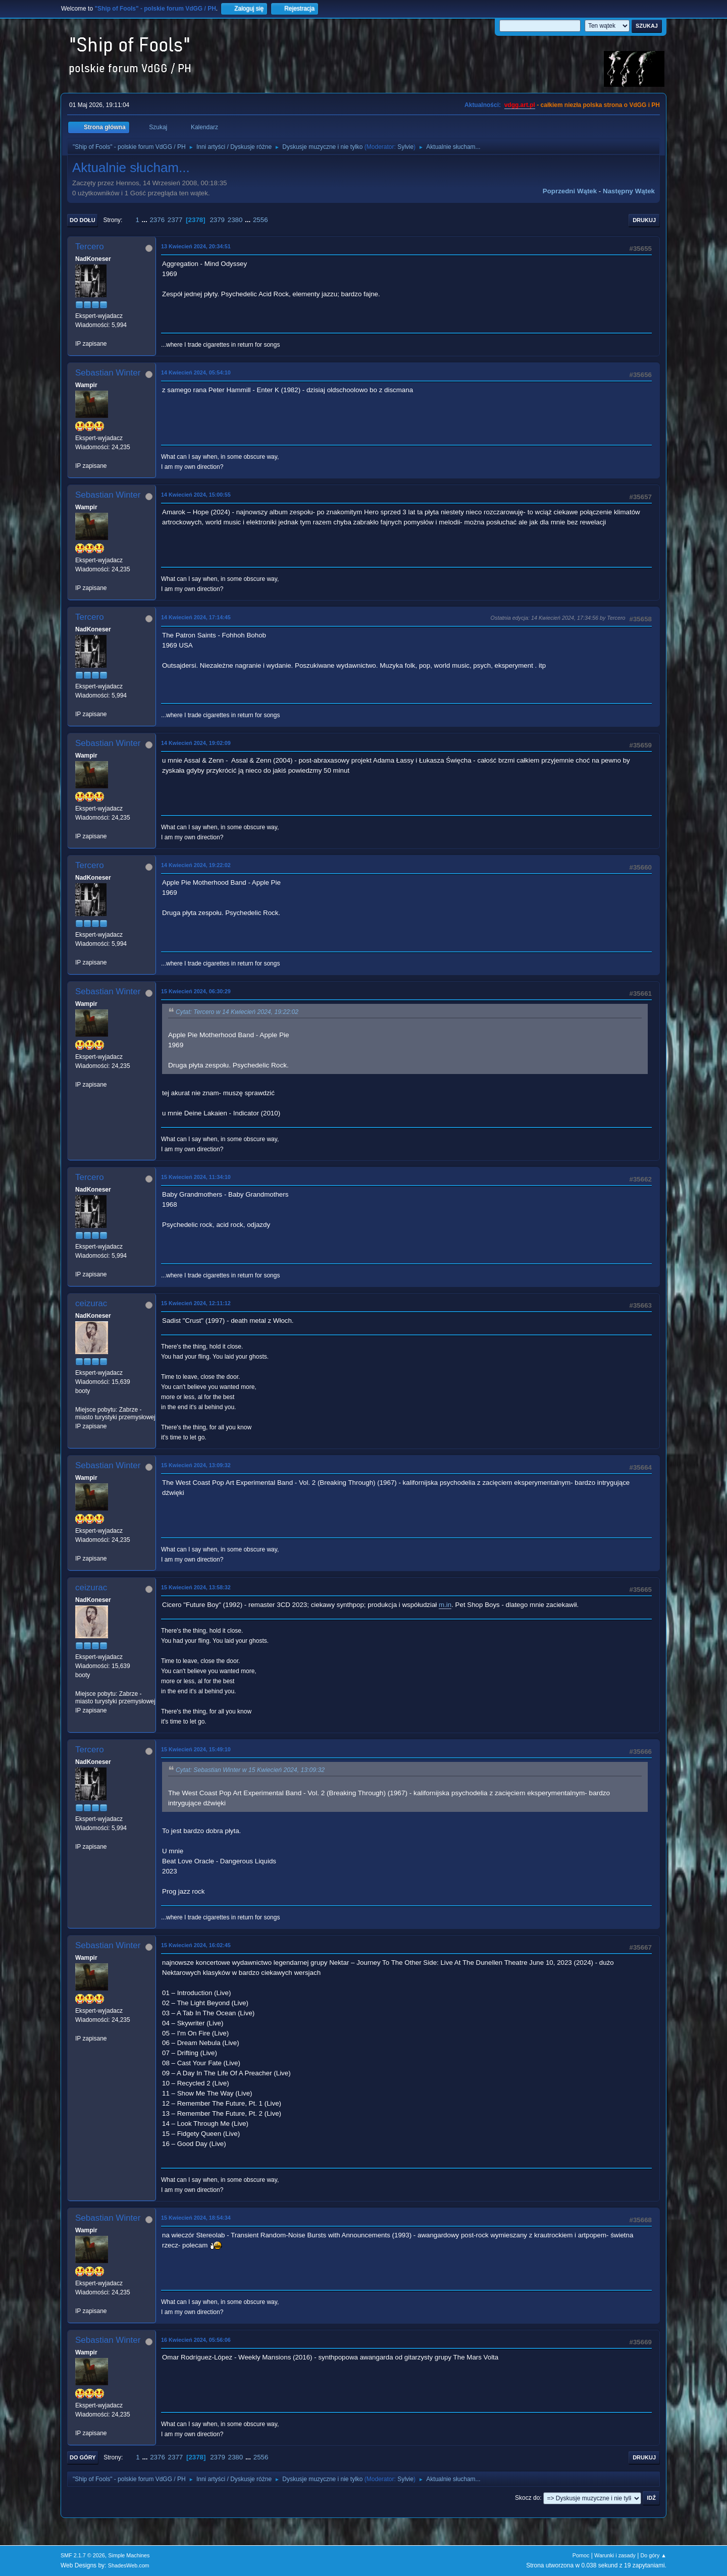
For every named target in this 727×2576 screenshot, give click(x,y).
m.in (445, 1604)
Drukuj (644, 220)
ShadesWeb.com (128, 2565)
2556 (260, 220)
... (145, 220)
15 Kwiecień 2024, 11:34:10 (196, 1177)
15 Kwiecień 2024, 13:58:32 (196, 1587)
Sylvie (405, 146)
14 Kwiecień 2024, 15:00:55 (196, 495)
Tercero (89, 246)
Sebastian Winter (107, 373)
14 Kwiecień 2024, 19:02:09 (196, 743)
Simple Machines (128, 2555)
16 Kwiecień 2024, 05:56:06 (196, 2340)
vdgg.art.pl (519, 105)
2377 (175, 220)
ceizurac (91, 1303)
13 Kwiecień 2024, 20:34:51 (196, 246)
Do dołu (82, 220)
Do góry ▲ (653, 2555)
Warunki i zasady (615, 2555)
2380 (235, 220)
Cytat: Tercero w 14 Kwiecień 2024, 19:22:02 (237, 1011)
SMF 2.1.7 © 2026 (83, 2555)
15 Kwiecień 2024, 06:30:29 (196, 991)
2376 (157, 220)
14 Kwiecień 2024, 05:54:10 (196, 372)
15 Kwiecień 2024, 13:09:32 (196, 1465)
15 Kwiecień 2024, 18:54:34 (196, 2218)
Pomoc (581, 2555)
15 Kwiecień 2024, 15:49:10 (196, 1749)
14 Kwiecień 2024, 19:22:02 (196, 865)
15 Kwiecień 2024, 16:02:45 (196, 1945)
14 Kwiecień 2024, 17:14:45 (196, 617)
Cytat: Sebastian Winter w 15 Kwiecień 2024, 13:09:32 (250, 1770)
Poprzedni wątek (570, 191)
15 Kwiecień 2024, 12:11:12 (196, 1303)
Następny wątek (629, 191)
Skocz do (527, 2497)
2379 (217, 220)
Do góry (83, 2457)
